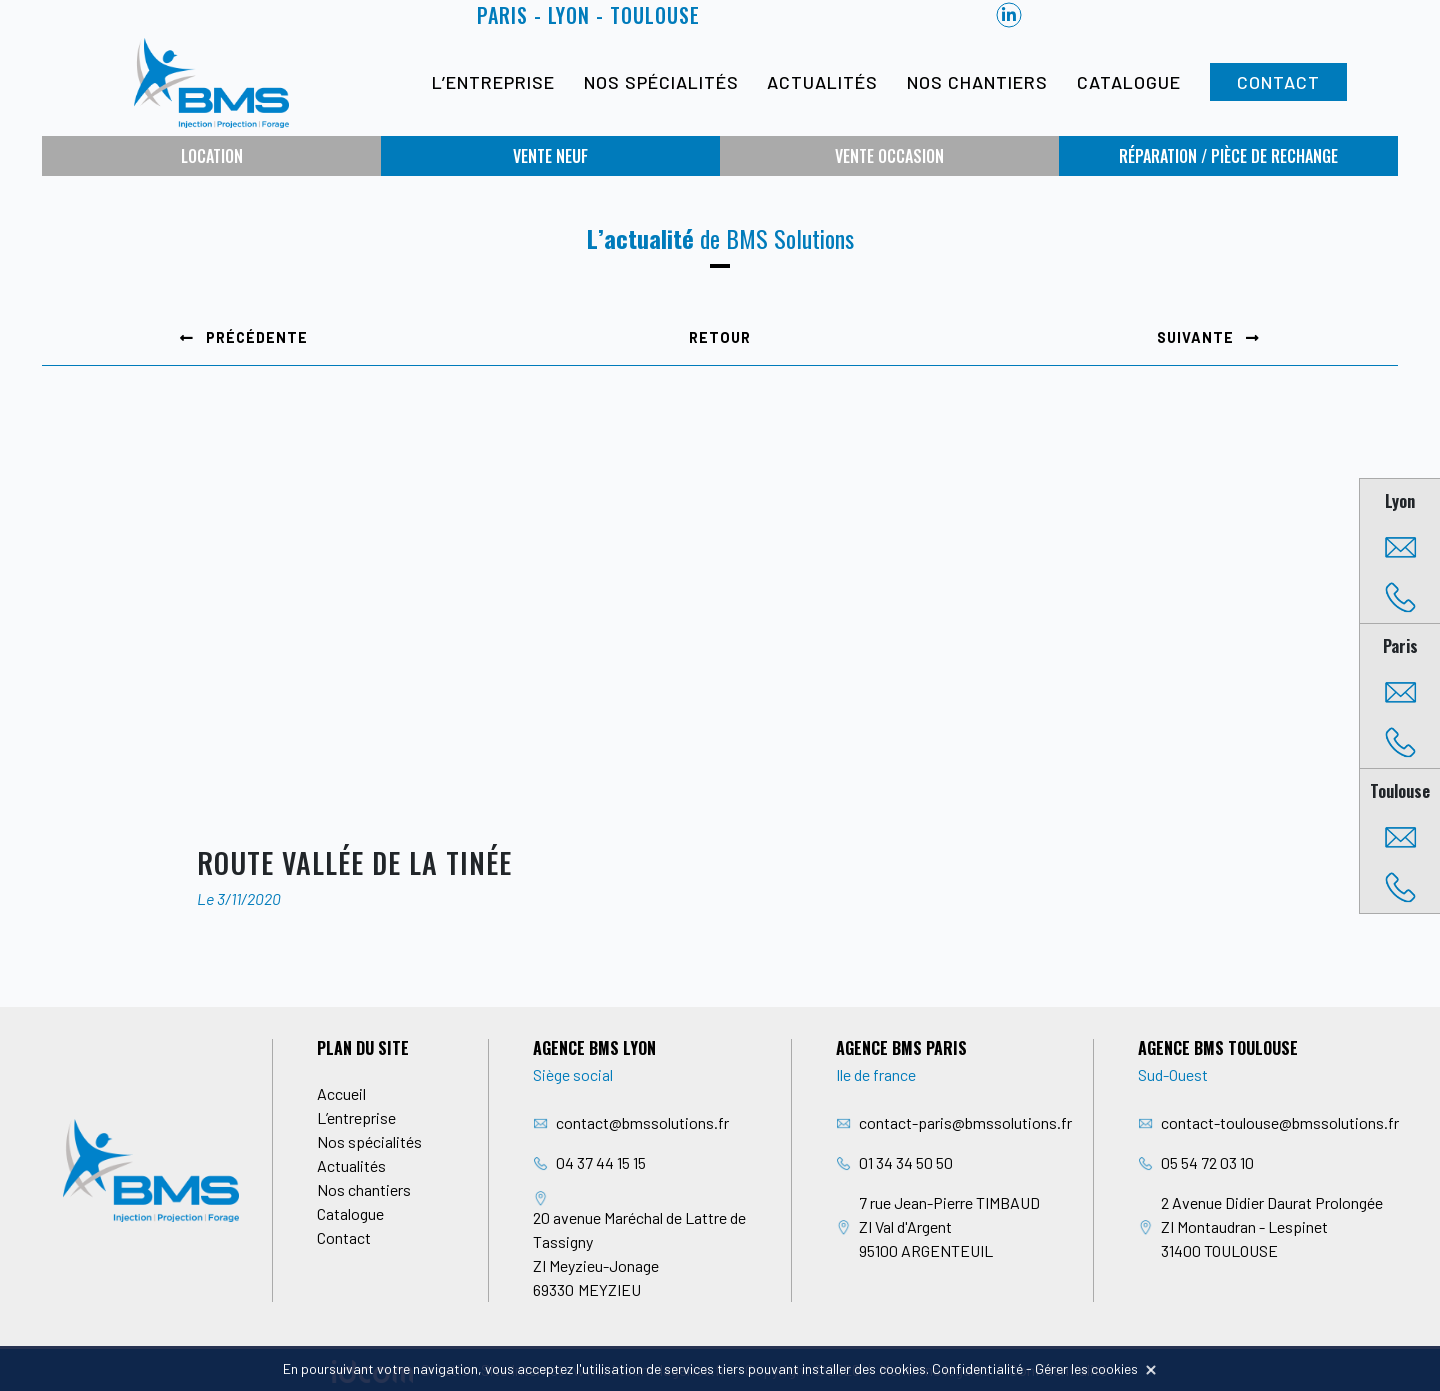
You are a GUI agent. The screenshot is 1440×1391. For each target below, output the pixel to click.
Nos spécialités (661, 82)
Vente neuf (550, 156)
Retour (720, 337)
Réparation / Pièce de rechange (1228, 156)
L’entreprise (493, 82)
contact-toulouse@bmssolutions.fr (1280, 1122)
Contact (1278, 82)
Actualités (822, 82)
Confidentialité (977, 1368)
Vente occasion (889, 156)
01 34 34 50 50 (906, 1162)
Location (212, 156)
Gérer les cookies (1086, 1368)
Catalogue (1129, 82)
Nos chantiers (977, 82)
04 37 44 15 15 (601, 1162)
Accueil (341, 1093)
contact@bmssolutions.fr (642, 1122)
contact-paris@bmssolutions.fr (965, 1122)
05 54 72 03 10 (1207, 1162)
